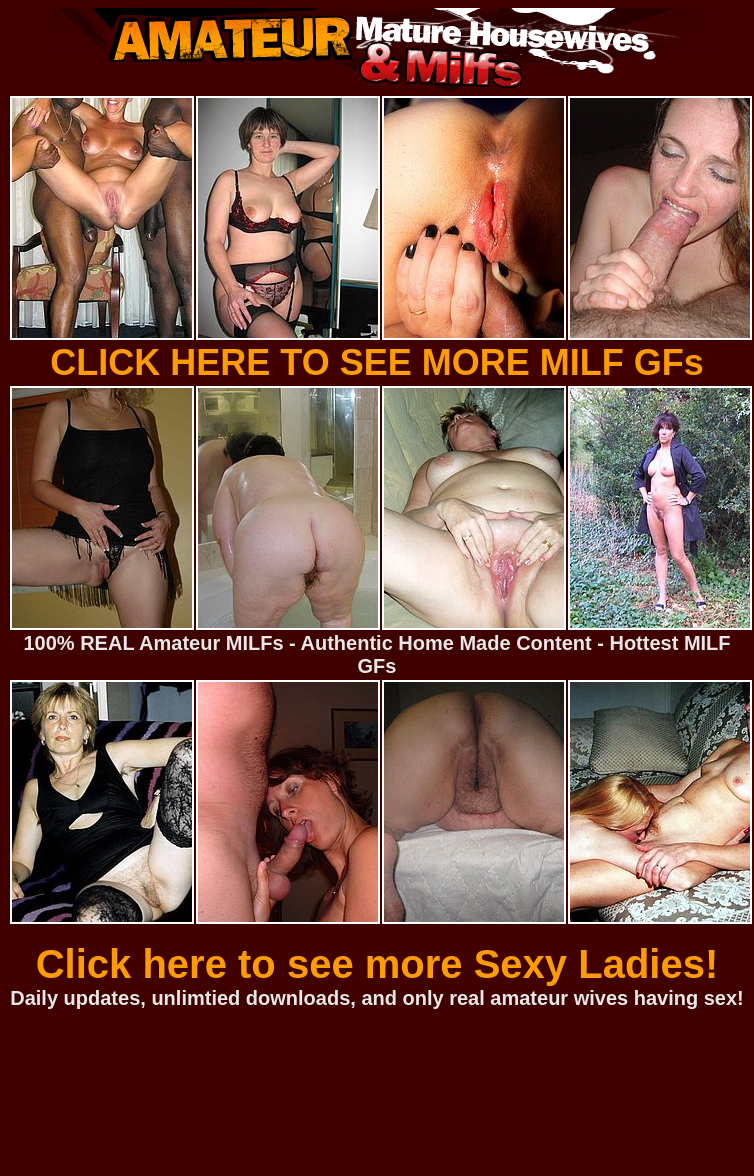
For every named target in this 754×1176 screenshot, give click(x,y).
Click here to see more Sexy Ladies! (377, 964)
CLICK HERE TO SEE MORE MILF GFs (376, 362)
